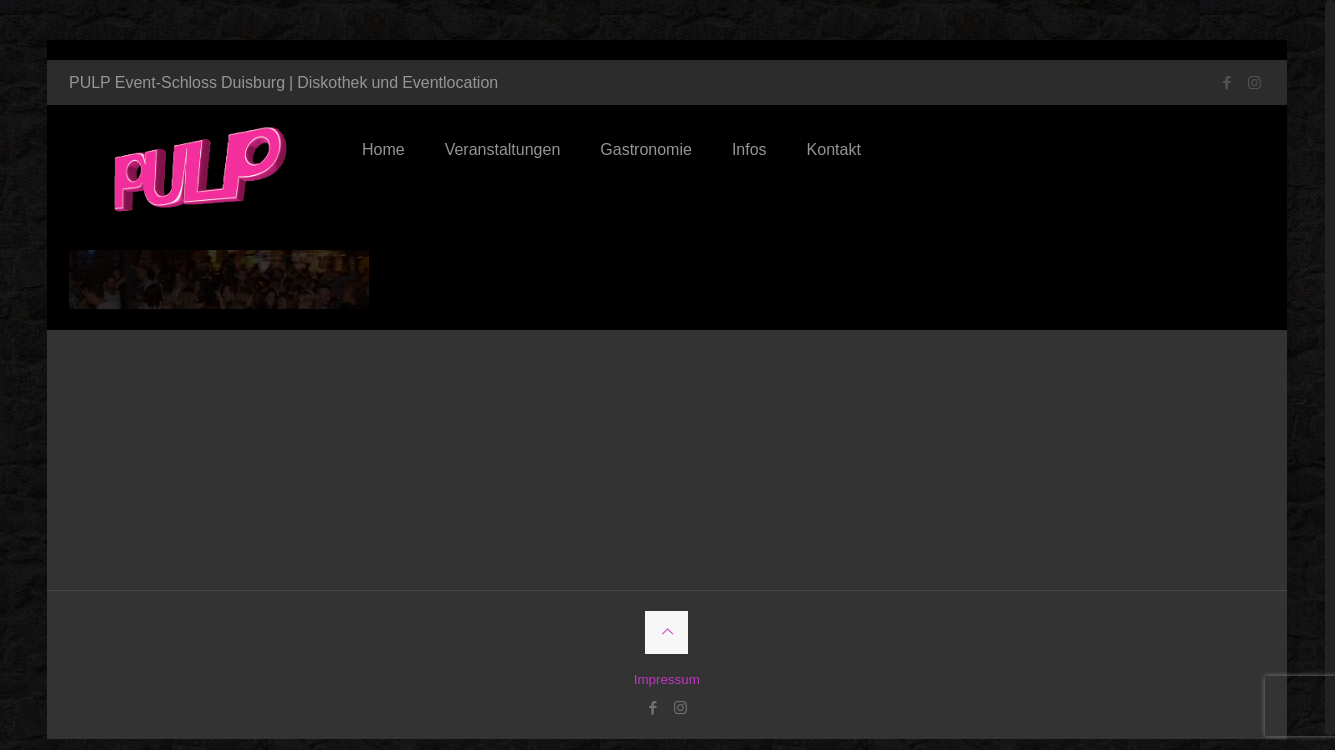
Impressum (666, 663)
